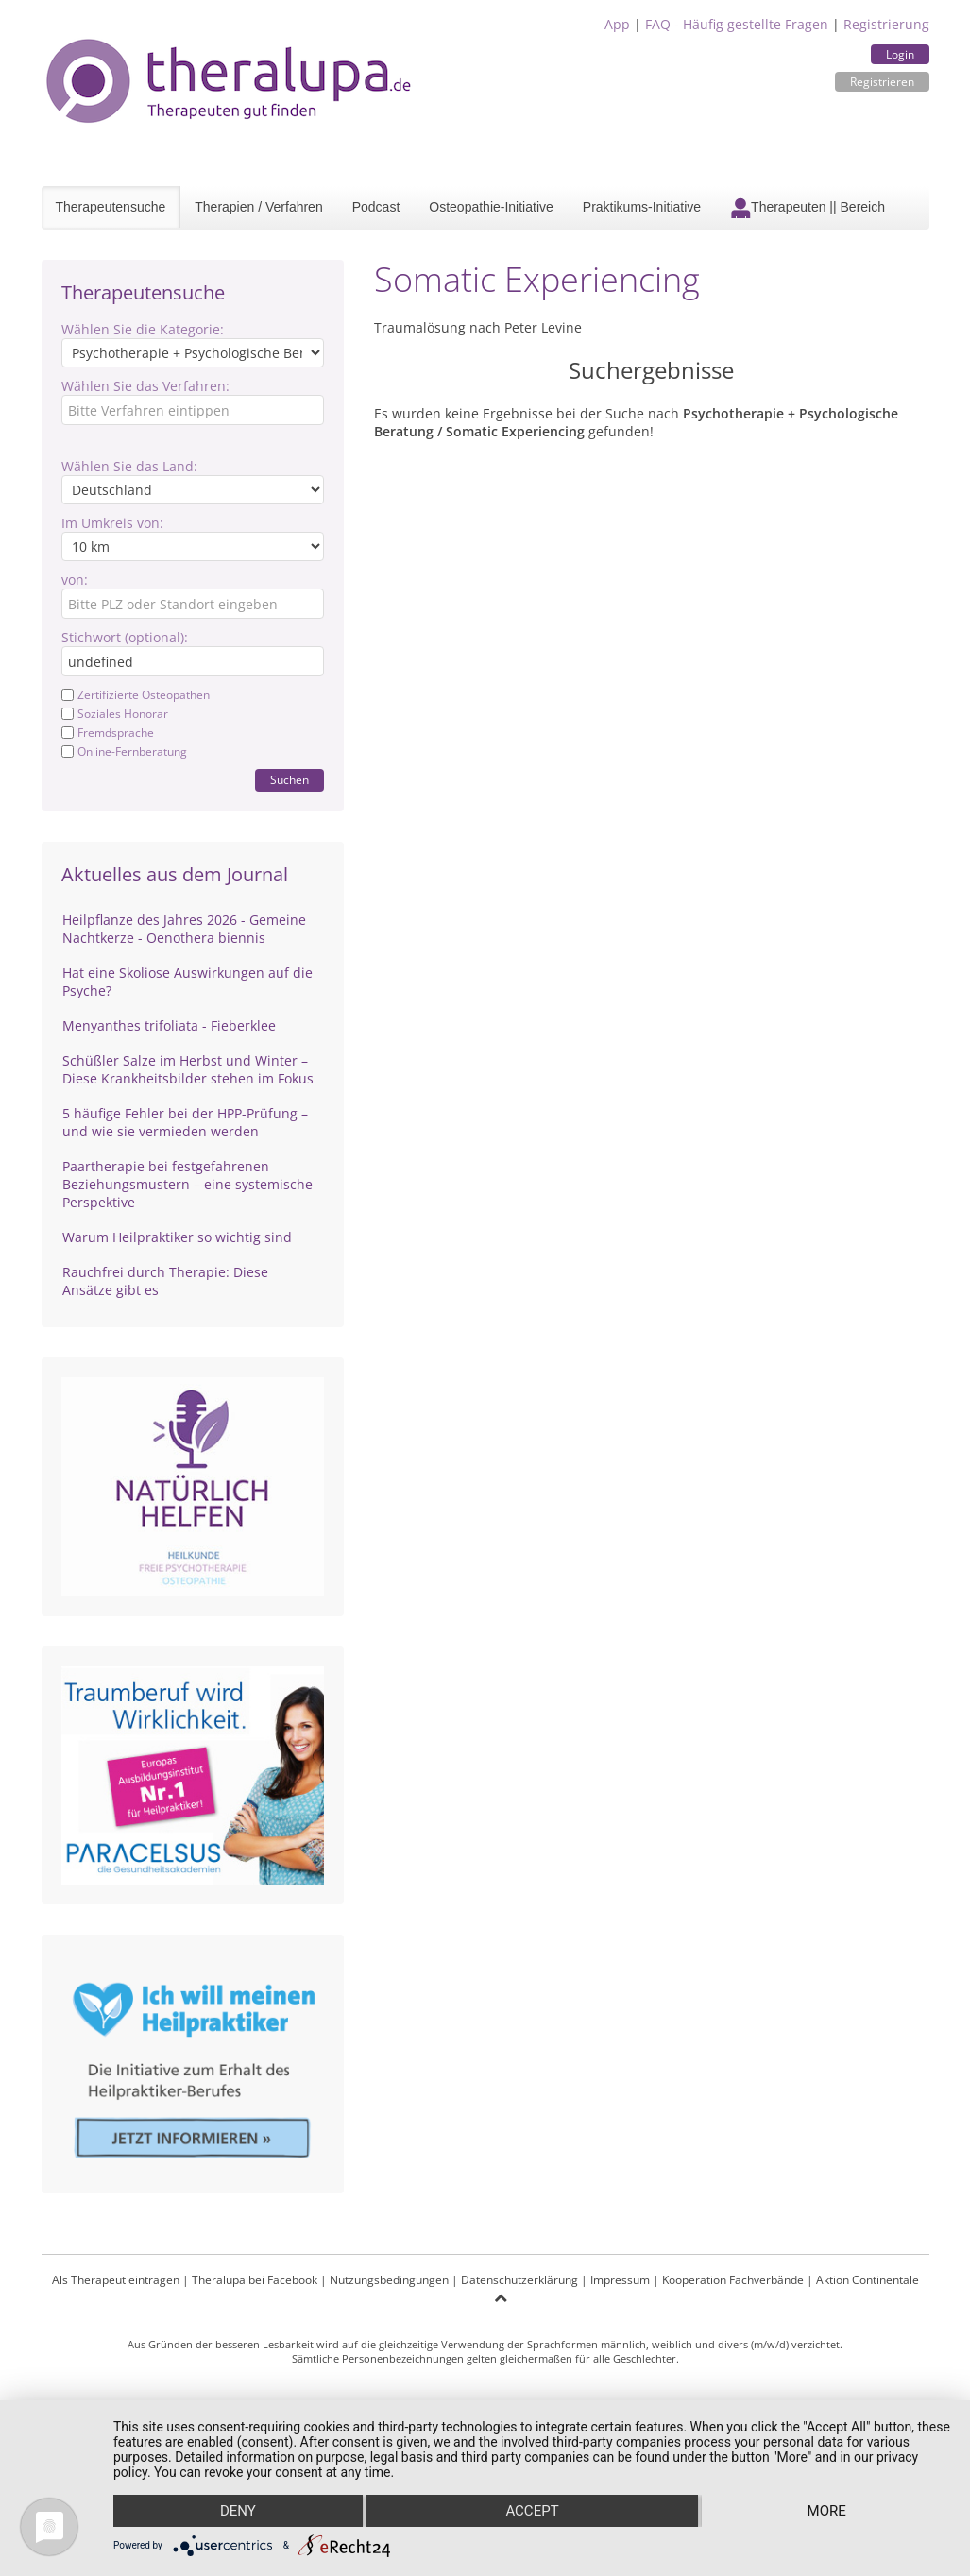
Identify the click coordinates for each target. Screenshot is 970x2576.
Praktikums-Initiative (642, 206)
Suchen (289, 780)
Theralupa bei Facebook (254, 2280)
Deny (238, 2510)
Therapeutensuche (111, 206)
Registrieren (882, 82)
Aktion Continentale (867, 2280)
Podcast (376, 206)
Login (900, 54)
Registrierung (886, 24)
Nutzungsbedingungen (389, 2280)
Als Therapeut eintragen (115, 2280)
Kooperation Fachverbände (733, 2280)
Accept (531, 2510)
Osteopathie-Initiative (491, 206)
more (827, 2510)
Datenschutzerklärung (519, 2280)
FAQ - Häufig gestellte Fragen (736, 24)
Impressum (620, 2280)
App (617, 24)
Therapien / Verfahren (258, 206)
